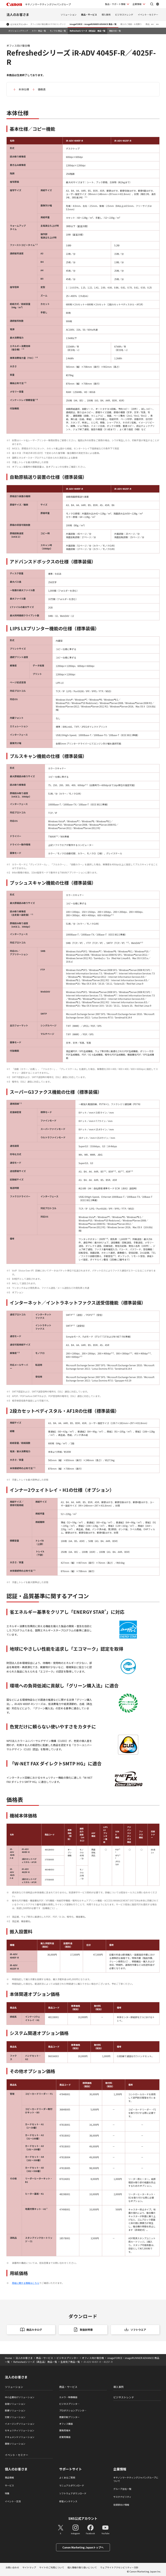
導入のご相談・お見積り (131, 24)
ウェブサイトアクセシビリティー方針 (119, 2567)
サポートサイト (70, 2469)
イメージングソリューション (19, 2423)
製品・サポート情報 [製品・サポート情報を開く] (115, 4)
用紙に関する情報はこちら (25, 2283)
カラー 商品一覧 (39, 30)
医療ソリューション (15, 2410)
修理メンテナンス (68, 2501)
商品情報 (9, 2477)
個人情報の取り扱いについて (82, 2567)
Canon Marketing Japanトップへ (83, 2547)
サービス (9, 2485)
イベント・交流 (13, 2501)
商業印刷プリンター (69, 2417)
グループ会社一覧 (122, 2488)
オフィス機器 (66, 2423)
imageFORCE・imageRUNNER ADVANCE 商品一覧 (93, 24)
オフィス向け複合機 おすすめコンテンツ (48, 24)
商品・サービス (89, 14)
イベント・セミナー (148, 14)
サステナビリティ (122, 2496)
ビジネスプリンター (19, 24)
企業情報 (119, 2469)
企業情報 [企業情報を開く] (137, 4)
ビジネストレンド (124, 14)
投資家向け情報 (121, 2504)
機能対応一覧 (115, 30)
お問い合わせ (12, 2567)
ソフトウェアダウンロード (72, 2493)
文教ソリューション (15, 2417)
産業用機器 (65, 2437)
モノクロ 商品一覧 (58, 30)
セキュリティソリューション (19, 2430)
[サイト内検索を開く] (152, 4)
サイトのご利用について (51, 2567)
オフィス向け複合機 (93, 2358)
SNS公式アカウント (82, 2518)
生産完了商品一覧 (70, 2361)
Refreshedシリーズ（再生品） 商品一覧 (87, 30)
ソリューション (69, 14)
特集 (7, 2493)
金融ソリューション (15, 2403)
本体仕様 (24, 89)
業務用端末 (65, 2430)
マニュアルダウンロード (71, 2485)
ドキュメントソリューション (19, 2437)
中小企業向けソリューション (19, 2397)
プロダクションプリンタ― (72, 2410)
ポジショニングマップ (18, 30)
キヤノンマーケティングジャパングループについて (135, 2479)
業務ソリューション (15, 2443)
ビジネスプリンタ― (69, 2403)
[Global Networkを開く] (158, 4)
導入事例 (106, 14)
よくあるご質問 (67, 2477)
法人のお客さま (17, 14)
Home (8, 2358)
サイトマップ (29, 2567)
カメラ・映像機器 (68, 2397)
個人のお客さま (16, 2469)
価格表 (42, 89)
